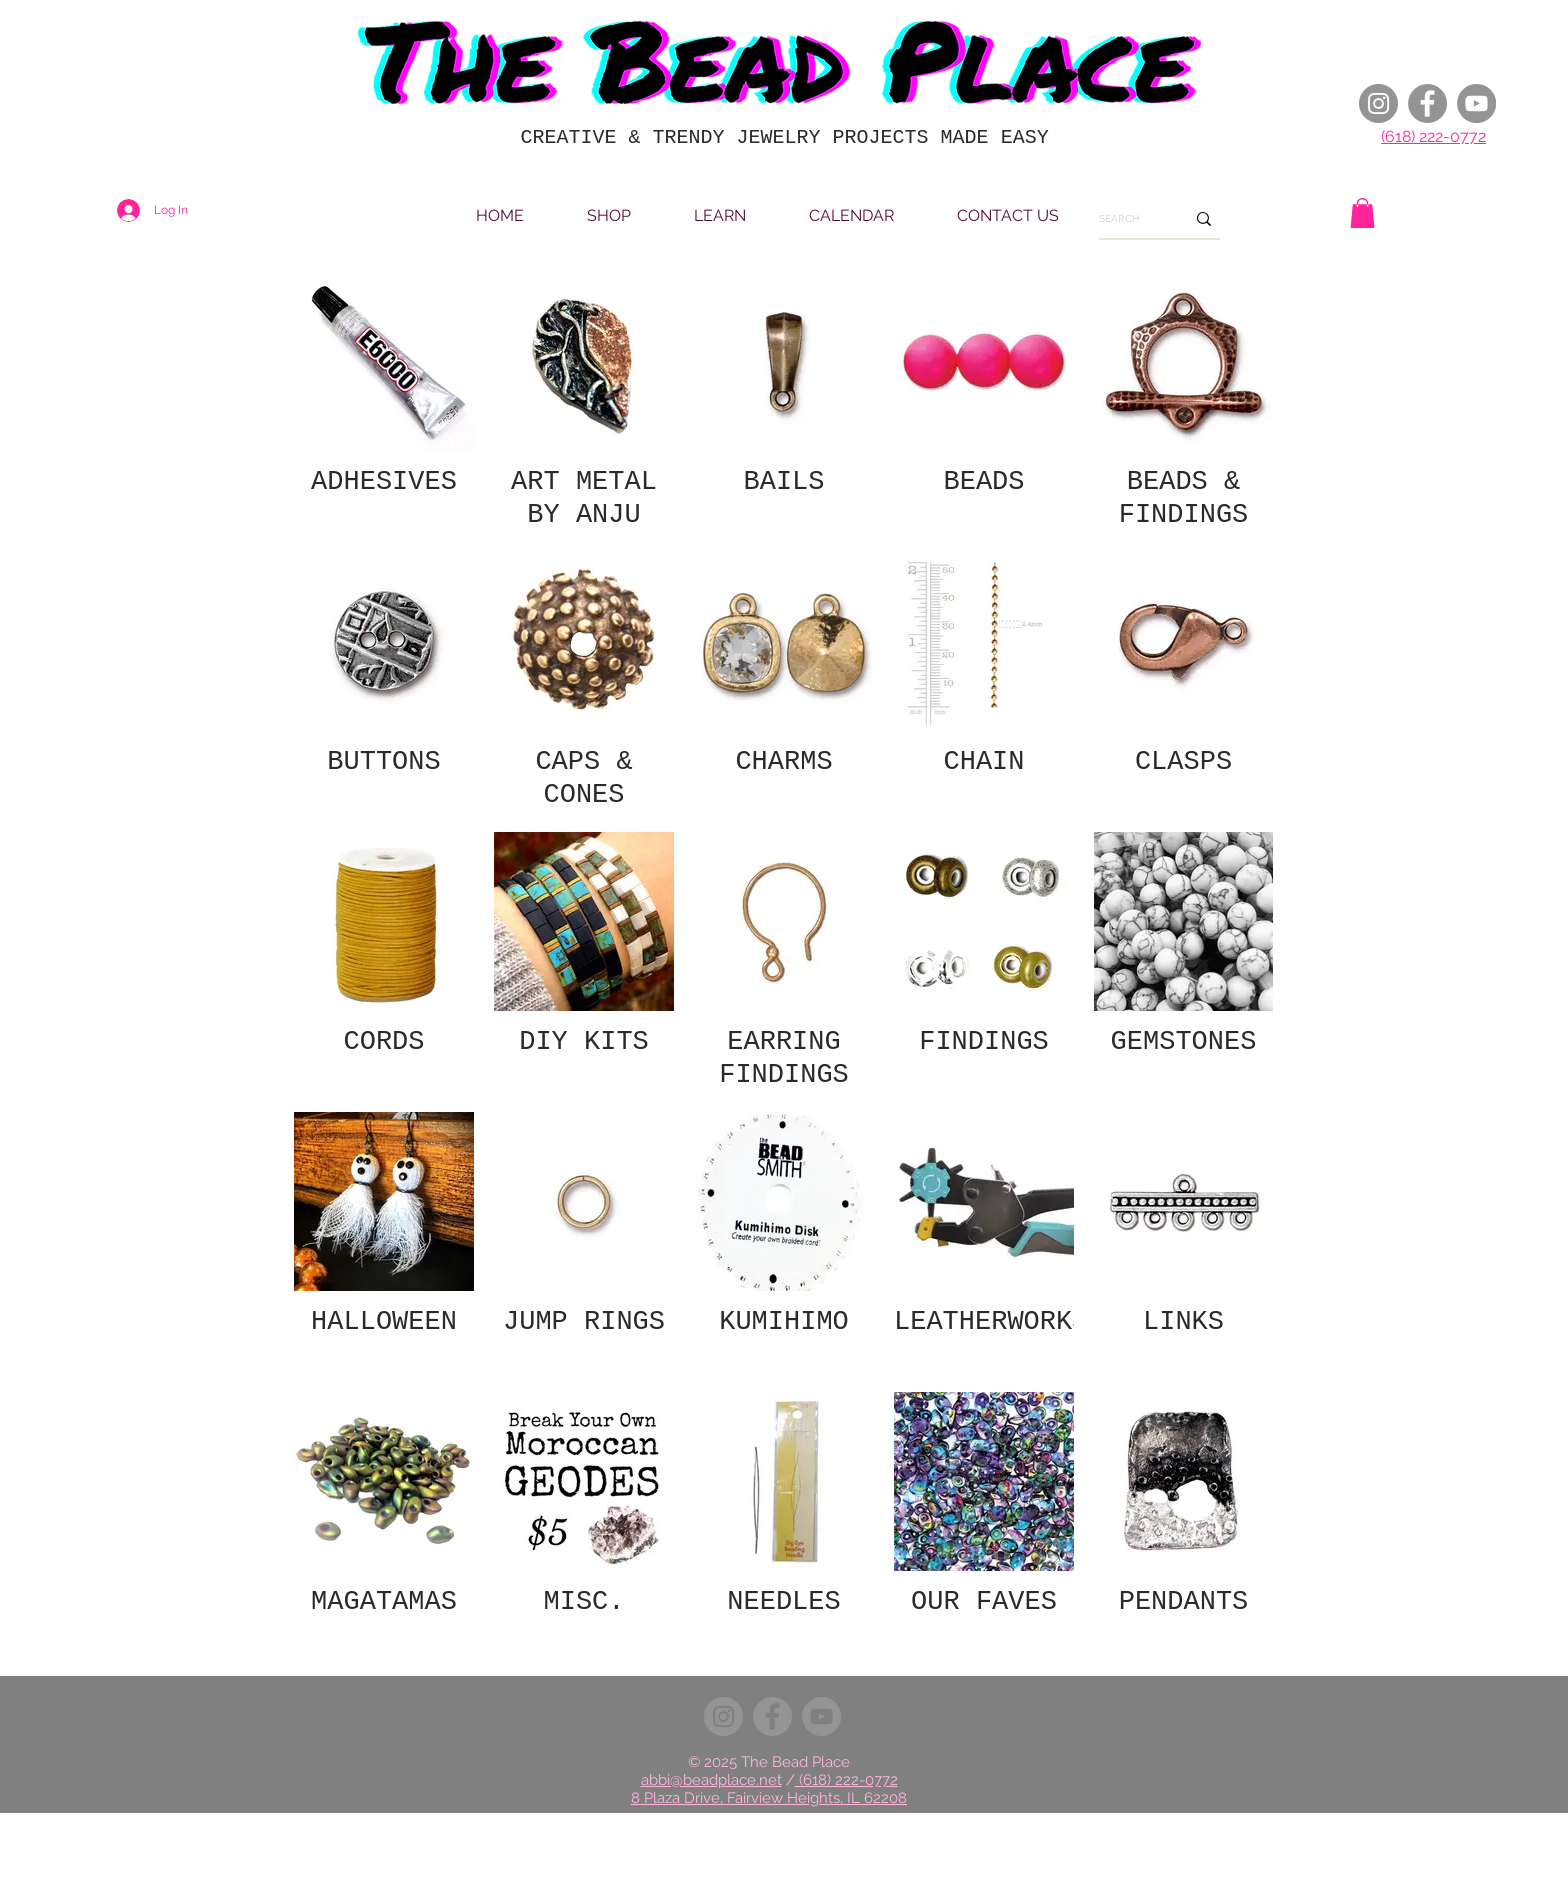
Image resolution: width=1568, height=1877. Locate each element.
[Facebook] (1427, 103)
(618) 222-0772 (1433, 136)
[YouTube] (1476, 103)
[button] (1362, 213)
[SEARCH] (1127, 219)
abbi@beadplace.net (711, 1780)
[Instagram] (1378, 103)
